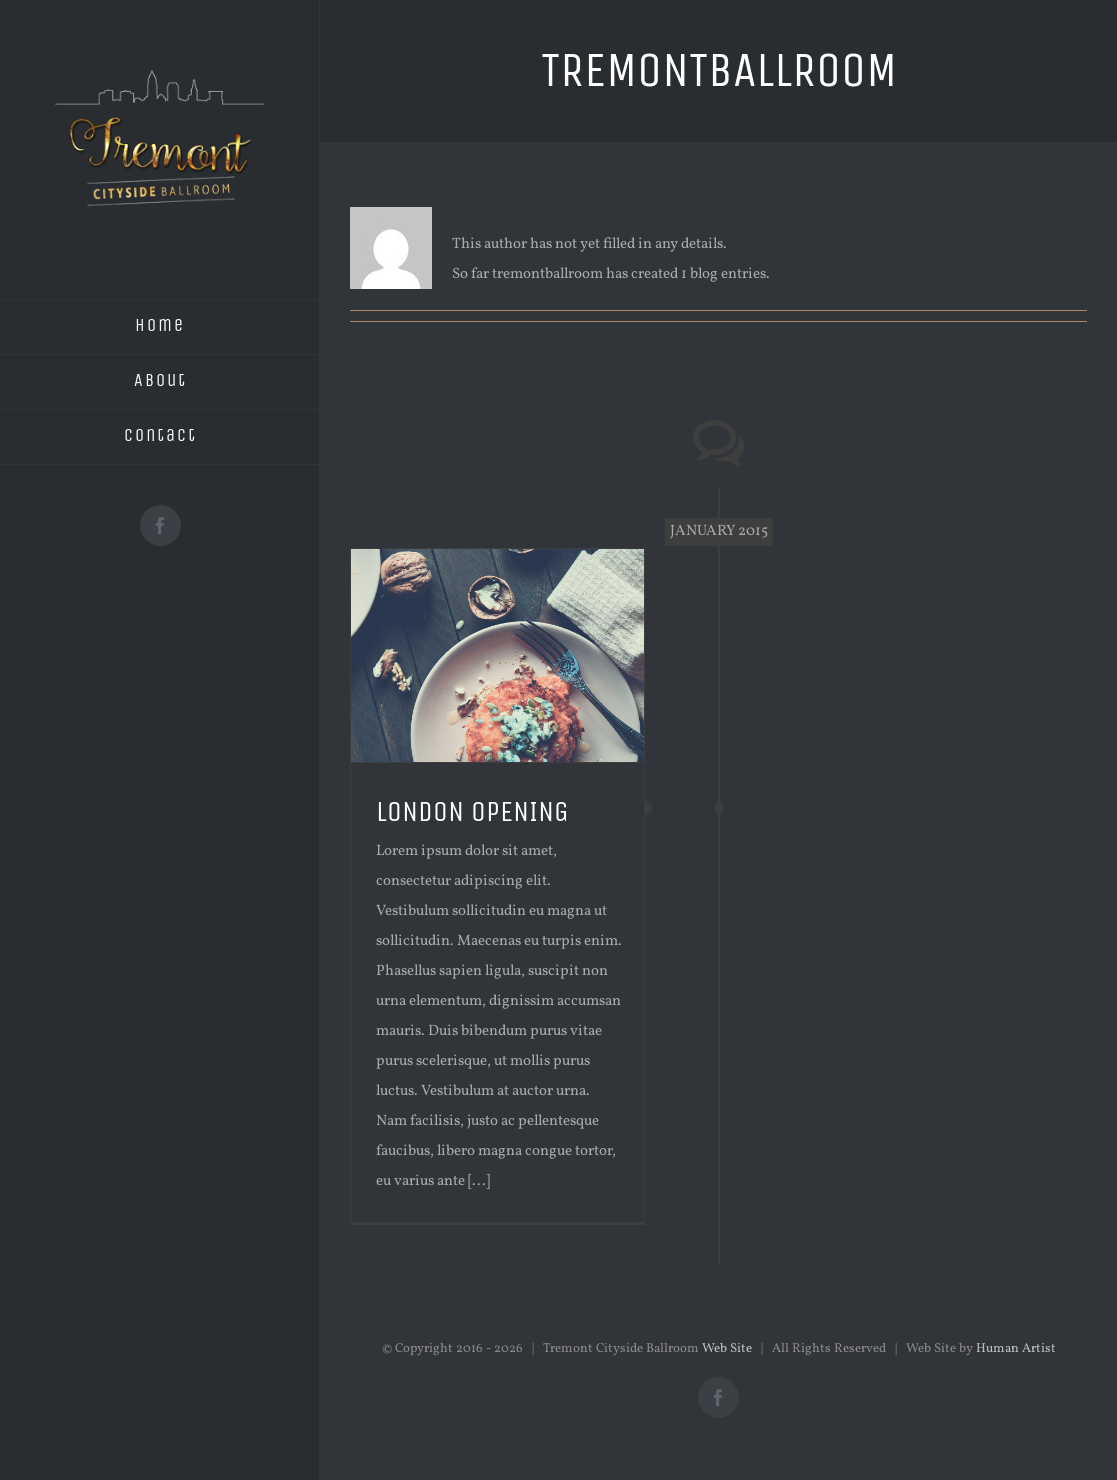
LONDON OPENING (472, 811)
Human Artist (1016, 1349)
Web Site (727, 1349)
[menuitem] (160, 327)
